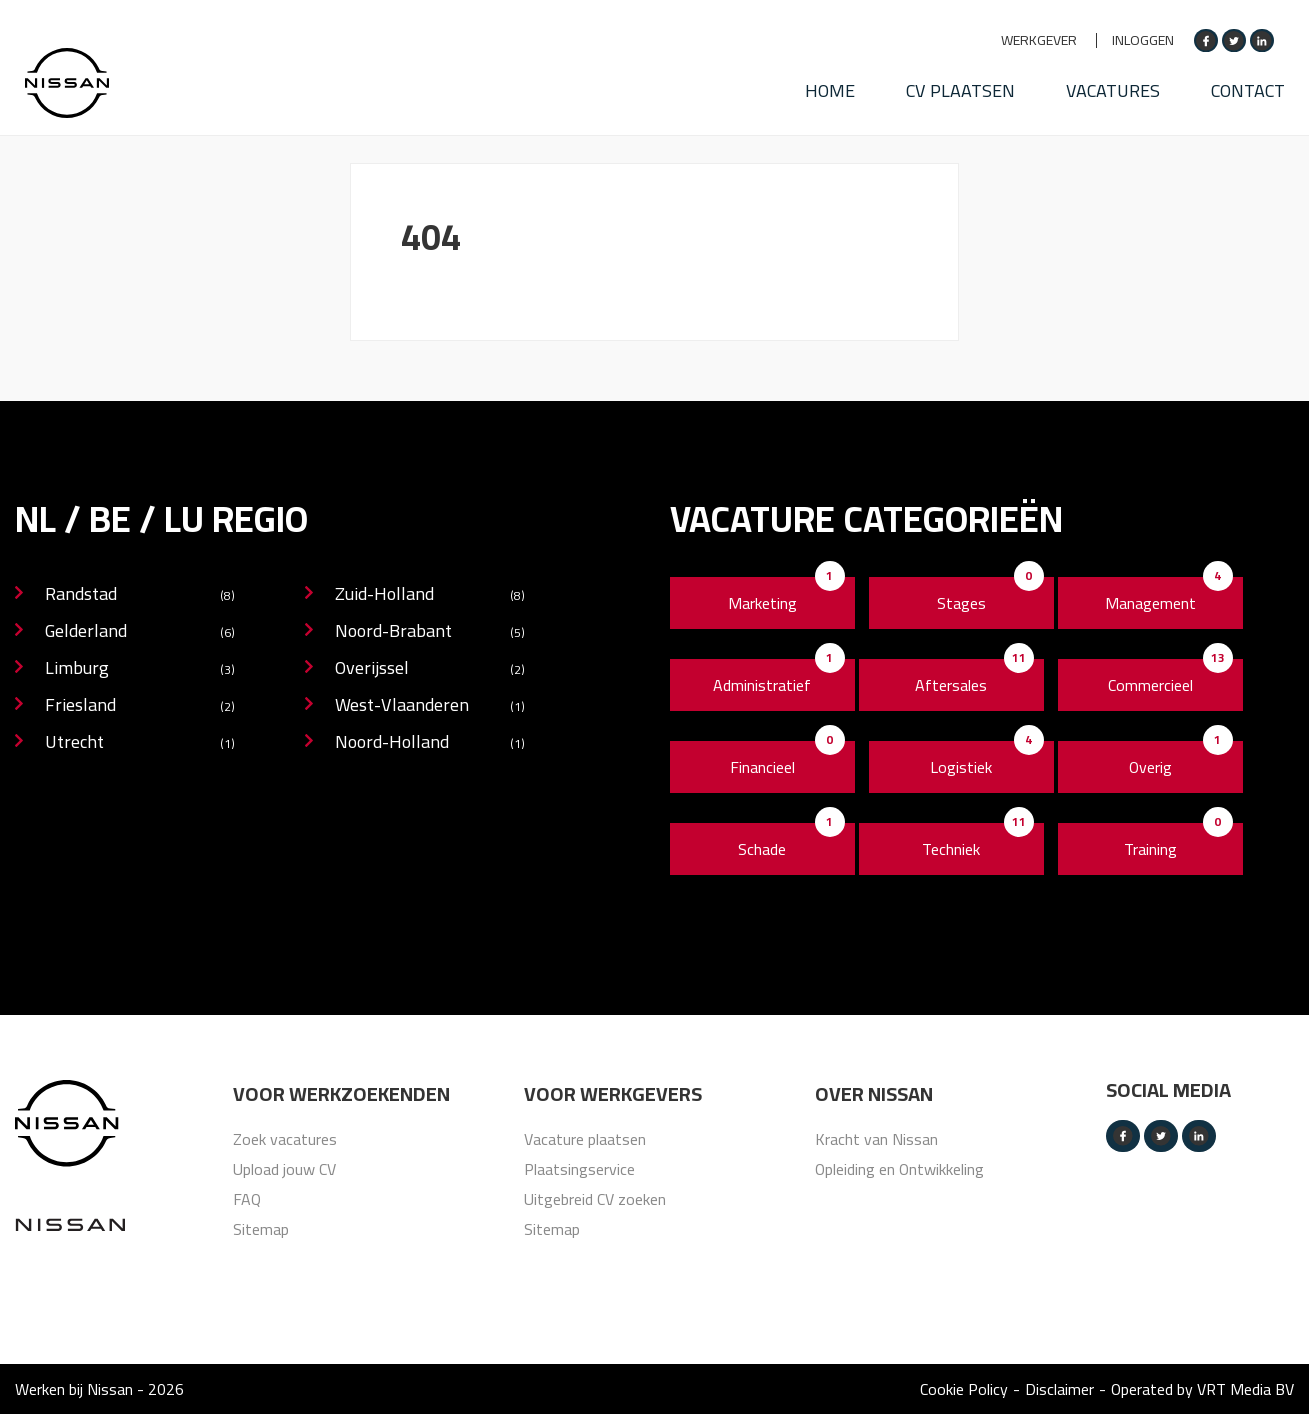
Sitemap (261, 1229)
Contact (1257, 84)
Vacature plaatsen (585, 1139)
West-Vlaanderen (430, 706)
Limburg (140, 669)
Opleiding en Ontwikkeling (899, 1169)
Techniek (951, 849)
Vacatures (1117, 84)
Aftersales (951, 685)
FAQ (247, 1199)
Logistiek (961, 767)
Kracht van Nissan (876, 1139)
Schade (762, 849)
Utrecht (140, 743)
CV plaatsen (959, 84)
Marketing (762, 603)
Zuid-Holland (430, 595)
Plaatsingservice (579, 1169)
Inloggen (1143, 40)
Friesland (140, 706)
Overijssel (430, 669)
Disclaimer (1059, 1389)
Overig (1150, 767)
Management (1150, 603)
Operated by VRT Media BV (1202, 1389)
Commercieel (1150, 685)
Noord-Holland (430, 743)
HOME (824, 84)
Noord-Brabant (430, 632)
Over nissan (874, 1094)
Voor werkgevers (613, 1094)
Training (1150, 849)
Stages (961, 603)
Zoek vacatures (285, 1139)
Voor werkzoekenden (341, 1094)
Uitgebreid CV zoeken (595, 1199)
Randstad (140, 595)
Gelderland (140, 632)
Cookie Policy (964, 1389)
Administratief (762, 685)
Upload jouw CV (284, 1169)
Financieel (762, 767)
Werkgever (1039, 40)
